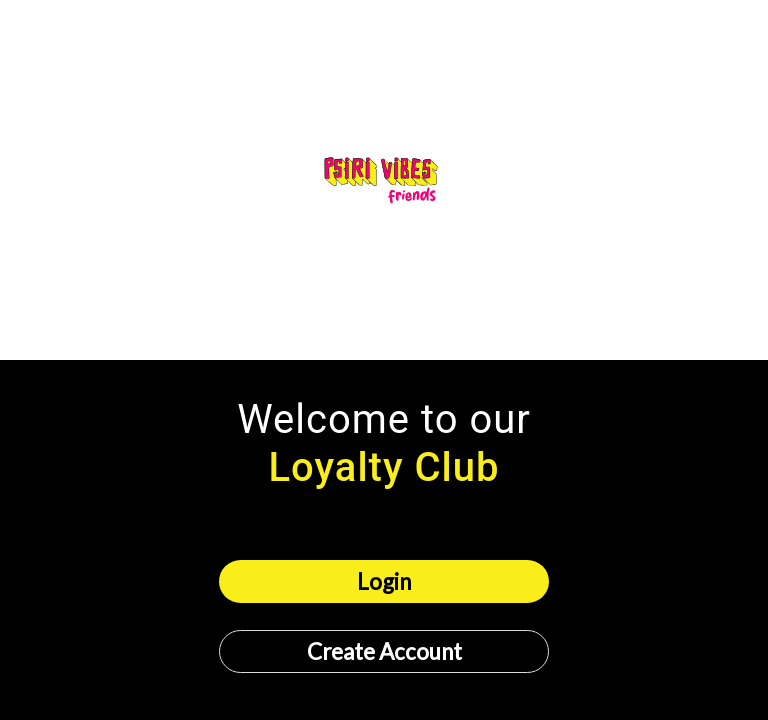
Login (384, 581)
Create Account (384, 651)
